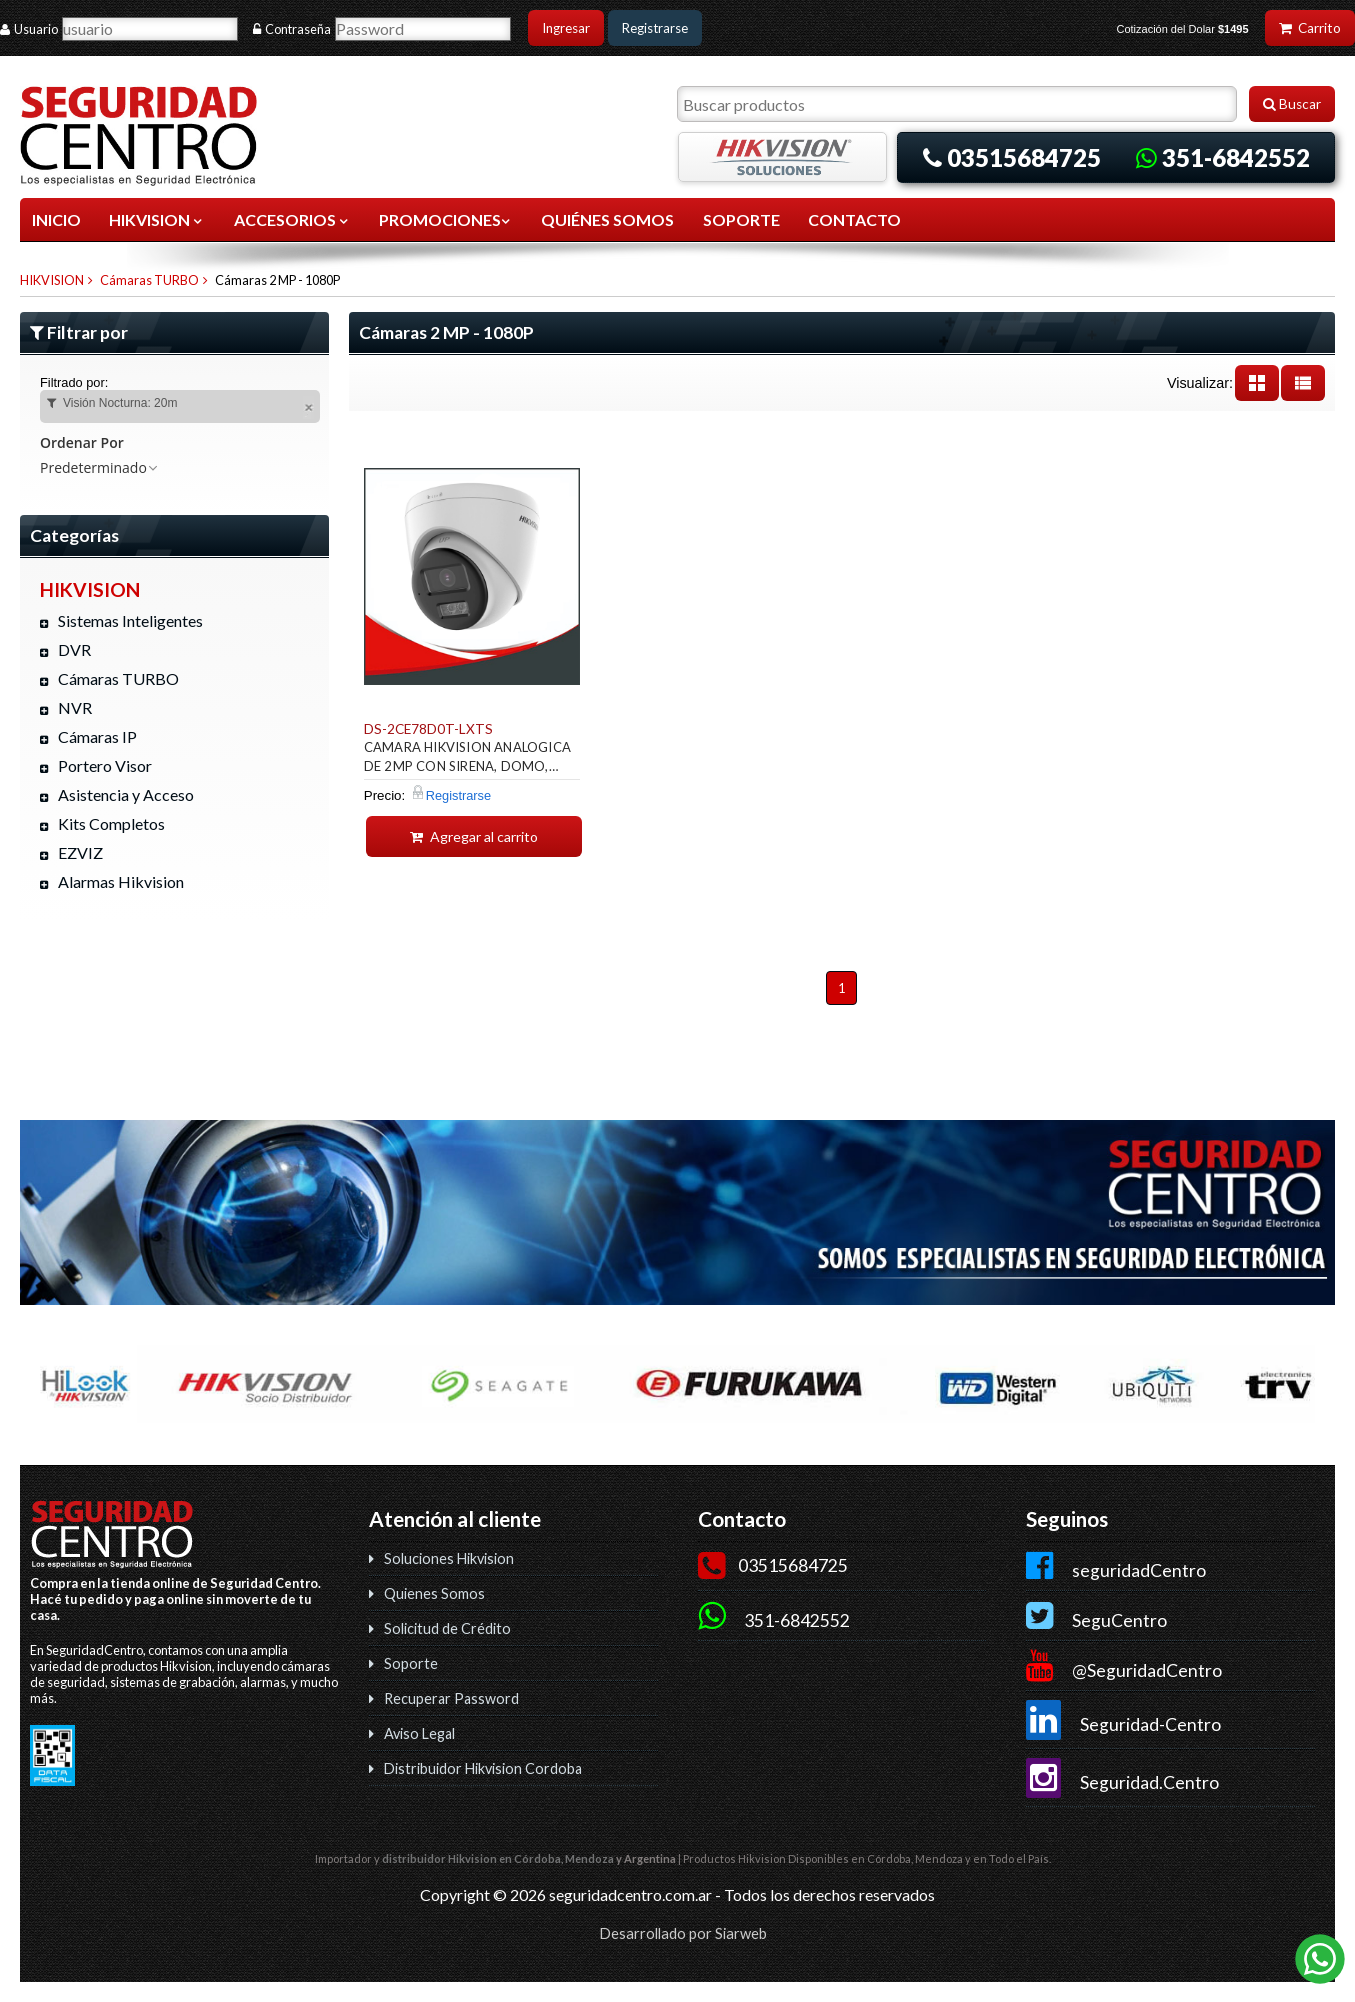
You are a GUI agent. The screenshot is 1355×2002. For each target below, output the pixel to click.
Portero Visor (105, 765)
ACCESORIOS (292, 219)
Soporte (411, 1663)
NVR (75, 707)
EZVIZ (80, 852)
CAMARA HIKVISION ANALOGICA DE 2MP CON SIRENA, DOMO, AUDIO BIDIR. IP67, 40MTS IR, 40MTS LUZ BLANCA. (467, 759)
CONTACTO (854, 219)
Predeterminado (99, 467)
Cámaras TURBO (149, 280)
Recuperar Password (451, 1698)
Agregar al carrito (474, 836)
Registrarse (655, 28)
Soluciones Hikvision (449, 1558)
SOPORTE (741, 219)
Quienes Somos (434, 1593)
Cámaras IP (97, 736)
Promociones (446, 219)
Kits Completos (111, 823)
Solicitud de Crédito (447, 1628)
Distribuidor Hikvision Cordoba (483, 1768)
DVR (74, 649)
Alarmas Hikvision (121, 881)
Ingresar (566, 28)
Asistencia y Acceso (126, 794)
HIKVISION (157, 219)
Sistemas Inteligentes (130, 620)
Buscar (1292, 104)
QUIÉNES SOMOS (607, 219)
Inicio (56, 219)
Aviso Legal (419, 1733)
